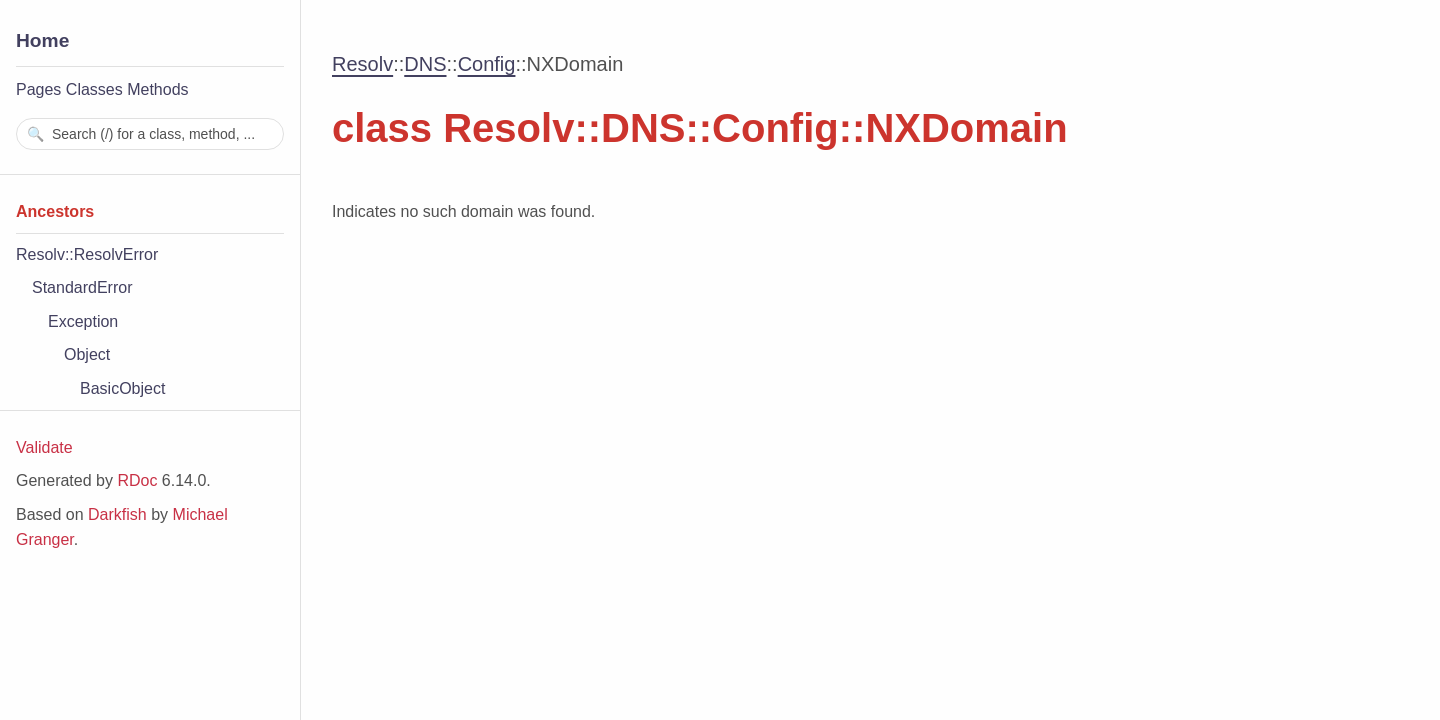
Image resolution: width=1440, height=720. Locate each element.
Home (42, 40)
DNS (425, 64)
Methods (157, 89)
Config (487, 64)
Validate (44, 447)
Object (87, 354)
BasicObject (122, 388)
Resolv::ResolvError (87, 254)
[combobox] (150, 134)
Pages (38, 89)
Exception (83, 321)
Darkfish (117, 514)
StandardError (82, 287)
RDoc (137, 480)
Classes (94, 89)
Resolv (362, 64)
